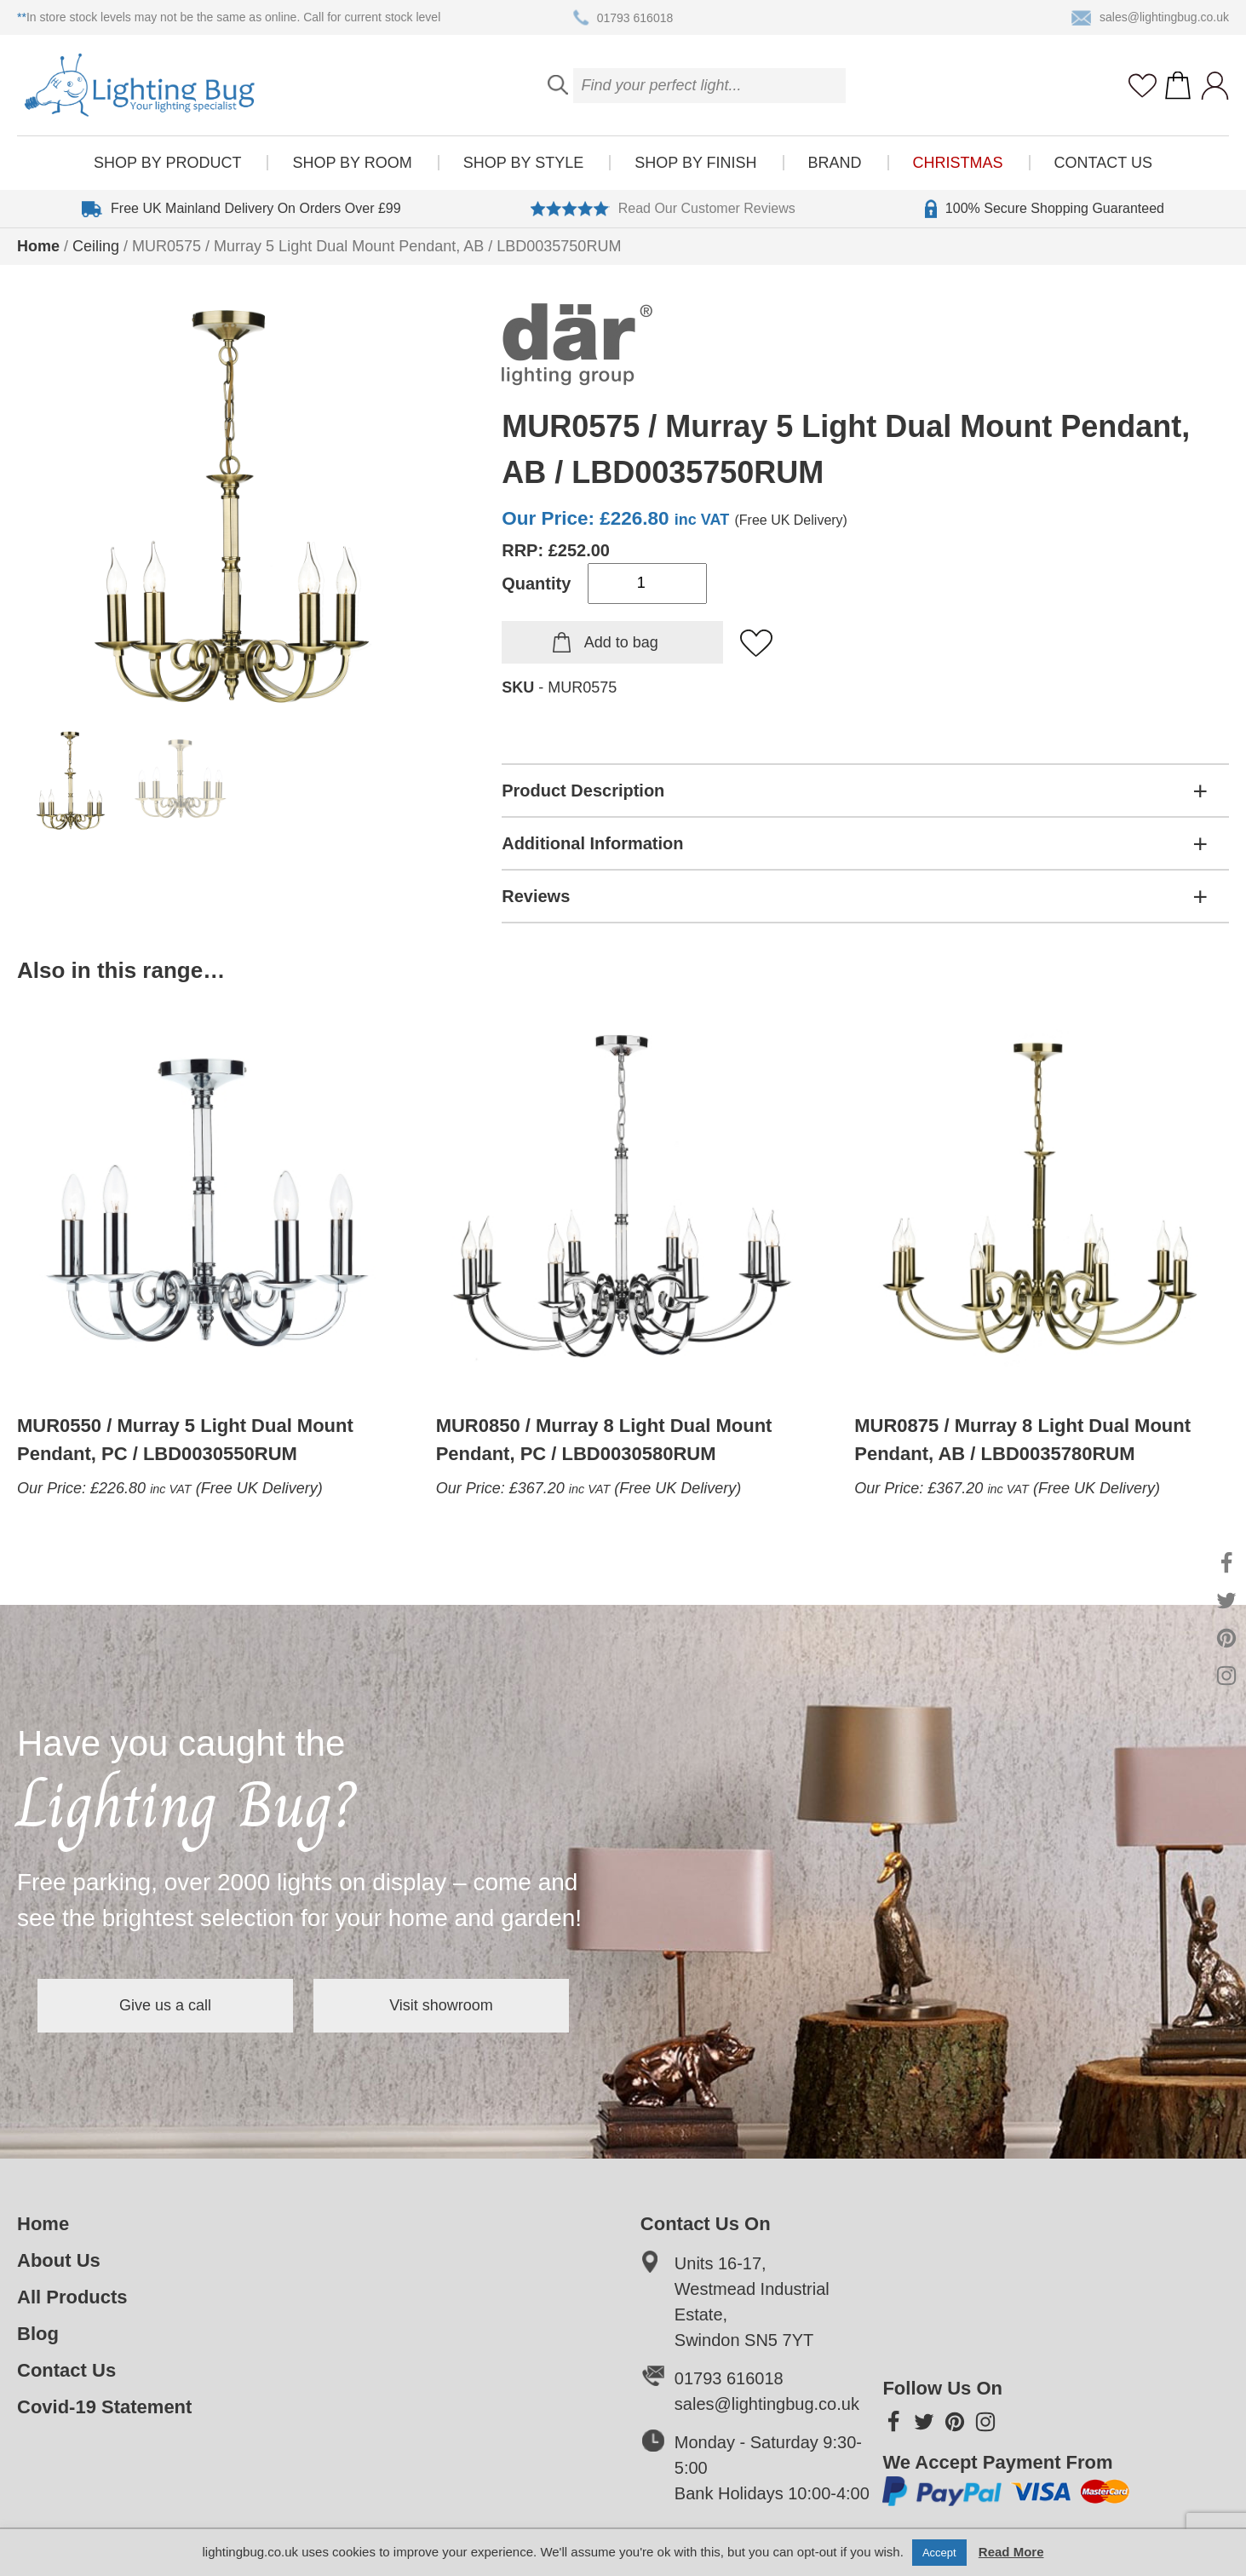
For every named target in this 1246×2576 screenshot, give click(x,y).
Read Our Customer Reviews (663, 208)
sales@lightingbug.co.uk (1150, 18)
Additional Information (592, 843)
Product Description (583, 790)
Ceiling (95, 246)
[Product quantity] (647, 583)
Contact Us (1103, 162)
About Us (58, 2260)
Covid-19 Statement (104, 2407)
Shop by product (167, 162)
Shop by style (523, 162)
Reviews (536, 896)
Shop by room (351, 162)
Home (38, 246)
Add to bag (621, 642)
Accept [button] (939, 2552)
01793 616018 (623, 18)
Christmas (958, 162)
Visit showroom (441, 2005)
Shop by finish (695, 162)
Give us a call (165, 2005)
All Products (72, 2297)
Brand (835, 162)
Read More (1011, 2551)
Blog (38, 2333)
